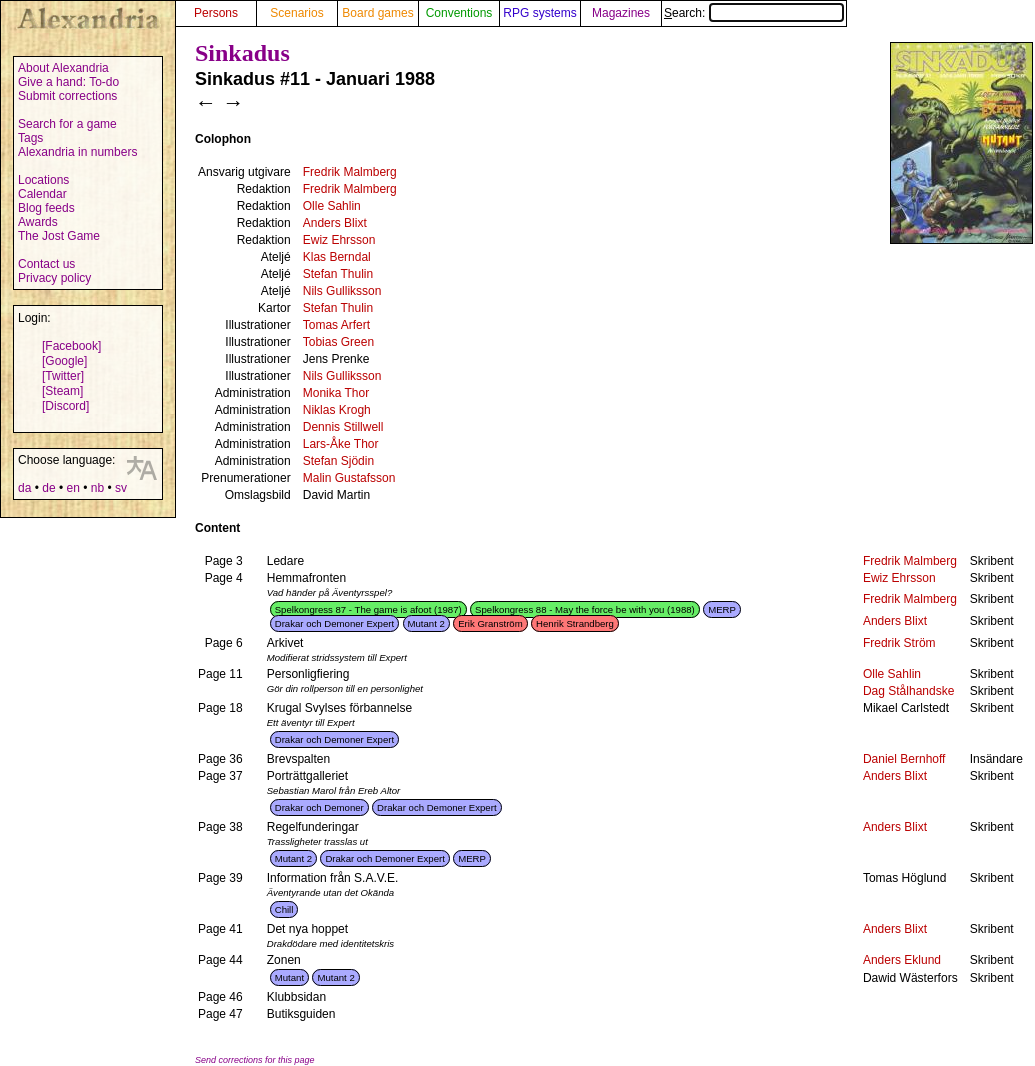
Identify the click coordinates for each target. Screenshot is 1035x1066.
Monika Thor (336, 393)
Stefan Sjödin (338, 461)
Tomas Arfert (336, 325)
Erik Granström (490, 623)
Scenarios (296, 13)
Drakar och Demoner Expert (334, 623)
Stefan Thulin (338, 274)
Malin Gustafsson (349, 478)
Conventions (459, 13)
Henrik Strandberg (575, 623)
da (24, 488)
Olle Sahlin (332, 206)
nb (97, 488)
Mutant (289, 977)
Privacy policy (54, 278)
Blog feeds (46, 208)
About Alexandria (63, 68)
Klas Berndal (337, 257)
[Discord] (65, 406)
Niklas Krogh (337, 410)
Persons (216, 13)
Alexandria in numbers (77, 152)
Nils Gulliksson (342, 291)
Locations (43, 180)
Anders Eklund (902, 960)
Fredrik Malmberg (350, 172)
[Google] (64, 361)
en (72, 488)
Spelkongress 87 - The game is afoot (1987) (368, 609)
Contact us (46, 264)
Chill (284, 909)
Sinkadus (242, 53)
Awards (38, 222)
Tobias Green (338, 342)
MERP (722, 609)
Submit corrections (67, 96)
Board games (377, 13)
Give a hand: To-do (68, 82)
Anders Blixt (335, 223)
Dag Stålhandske (908, 691)
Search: (754, 13)
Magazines (621, 13)
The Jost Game (59, 236)
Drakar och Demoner (319, 807)
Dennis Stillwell (343, 427)
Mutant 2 (426, 623)
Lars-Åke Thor (341, 444)
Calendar (42, 194)
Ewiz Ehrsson (339, 240)
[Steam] (62, 391)
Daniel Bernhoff (904, 759)
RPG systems (539, 13)
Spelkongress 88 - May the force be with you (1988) (585, 609)
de (48, 488)
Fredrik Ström (899, 643)
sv (121, 488)
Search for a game (67, 124)
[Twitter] (63, 376)
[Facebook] (71, 346)
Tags (30, 138)
